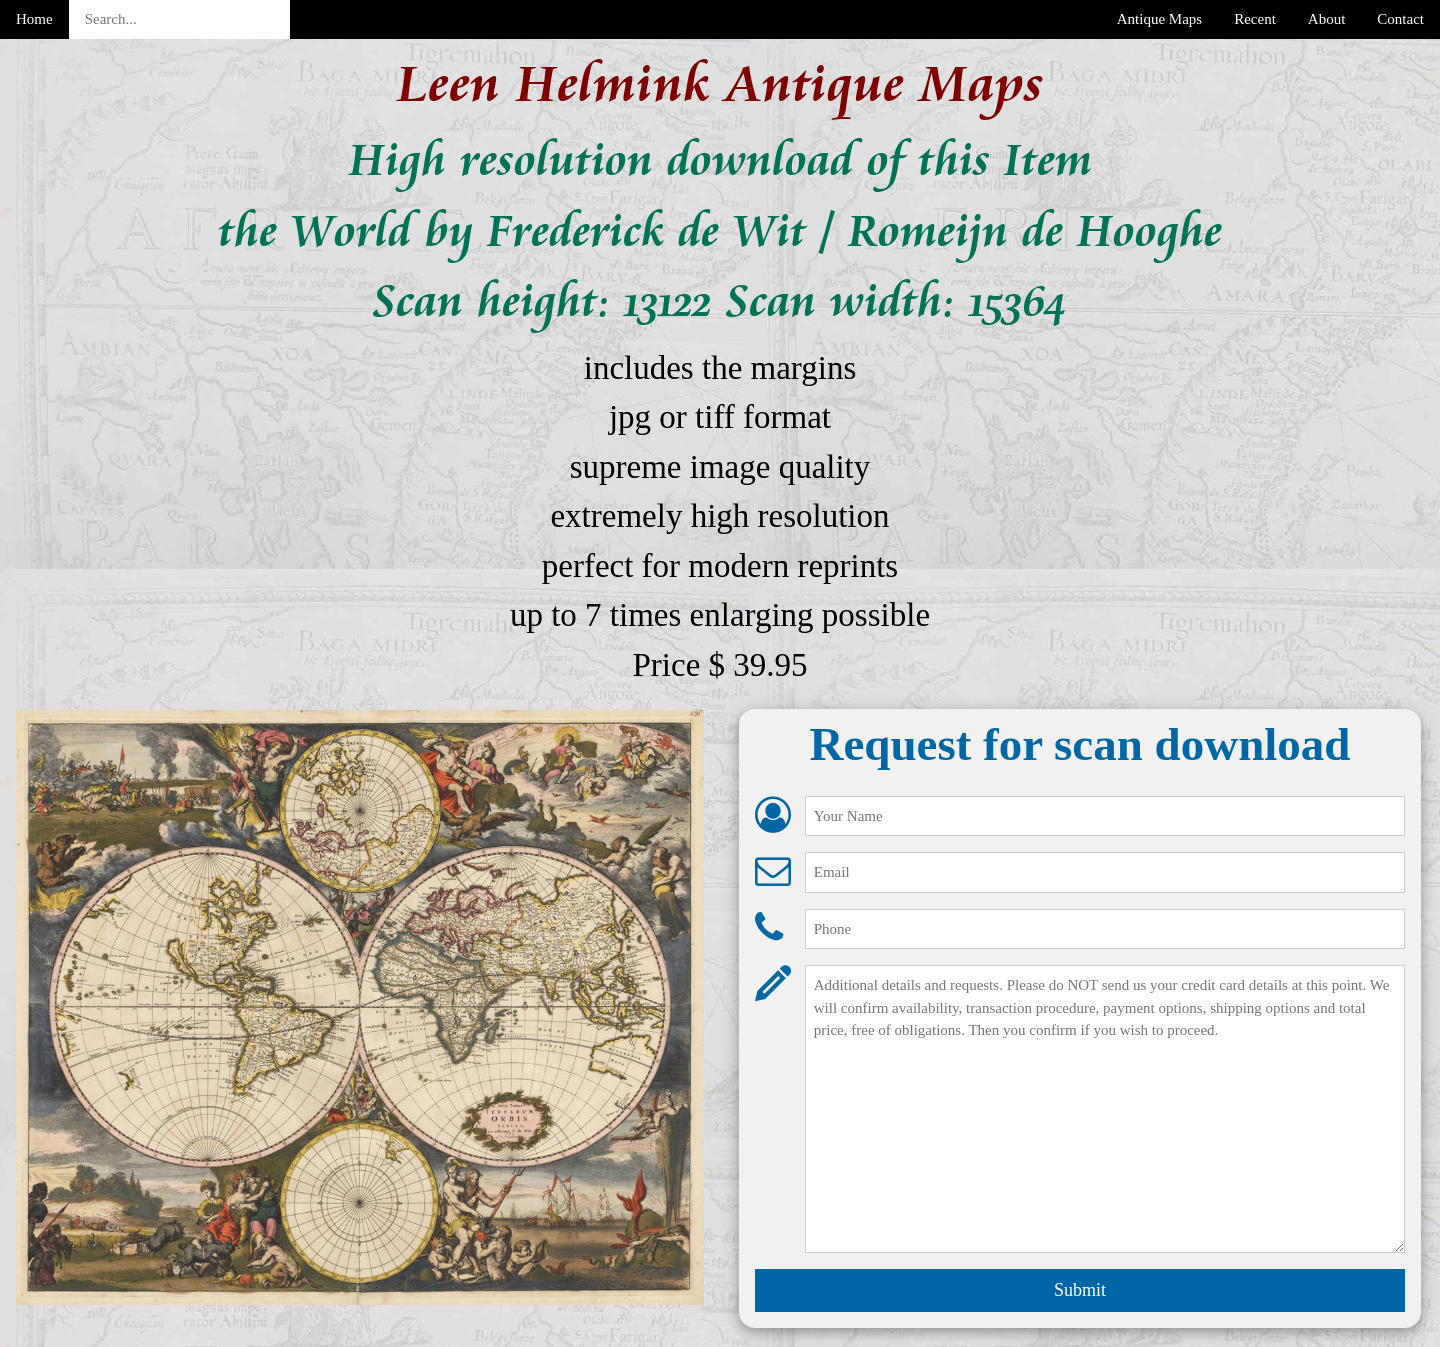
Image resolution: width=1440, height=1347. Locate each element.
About (1327, 19)
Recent (1255, 19)
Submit (1080, 1290)
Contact (1400, 19)
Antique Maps (1159, 19)
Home (34, 19)
